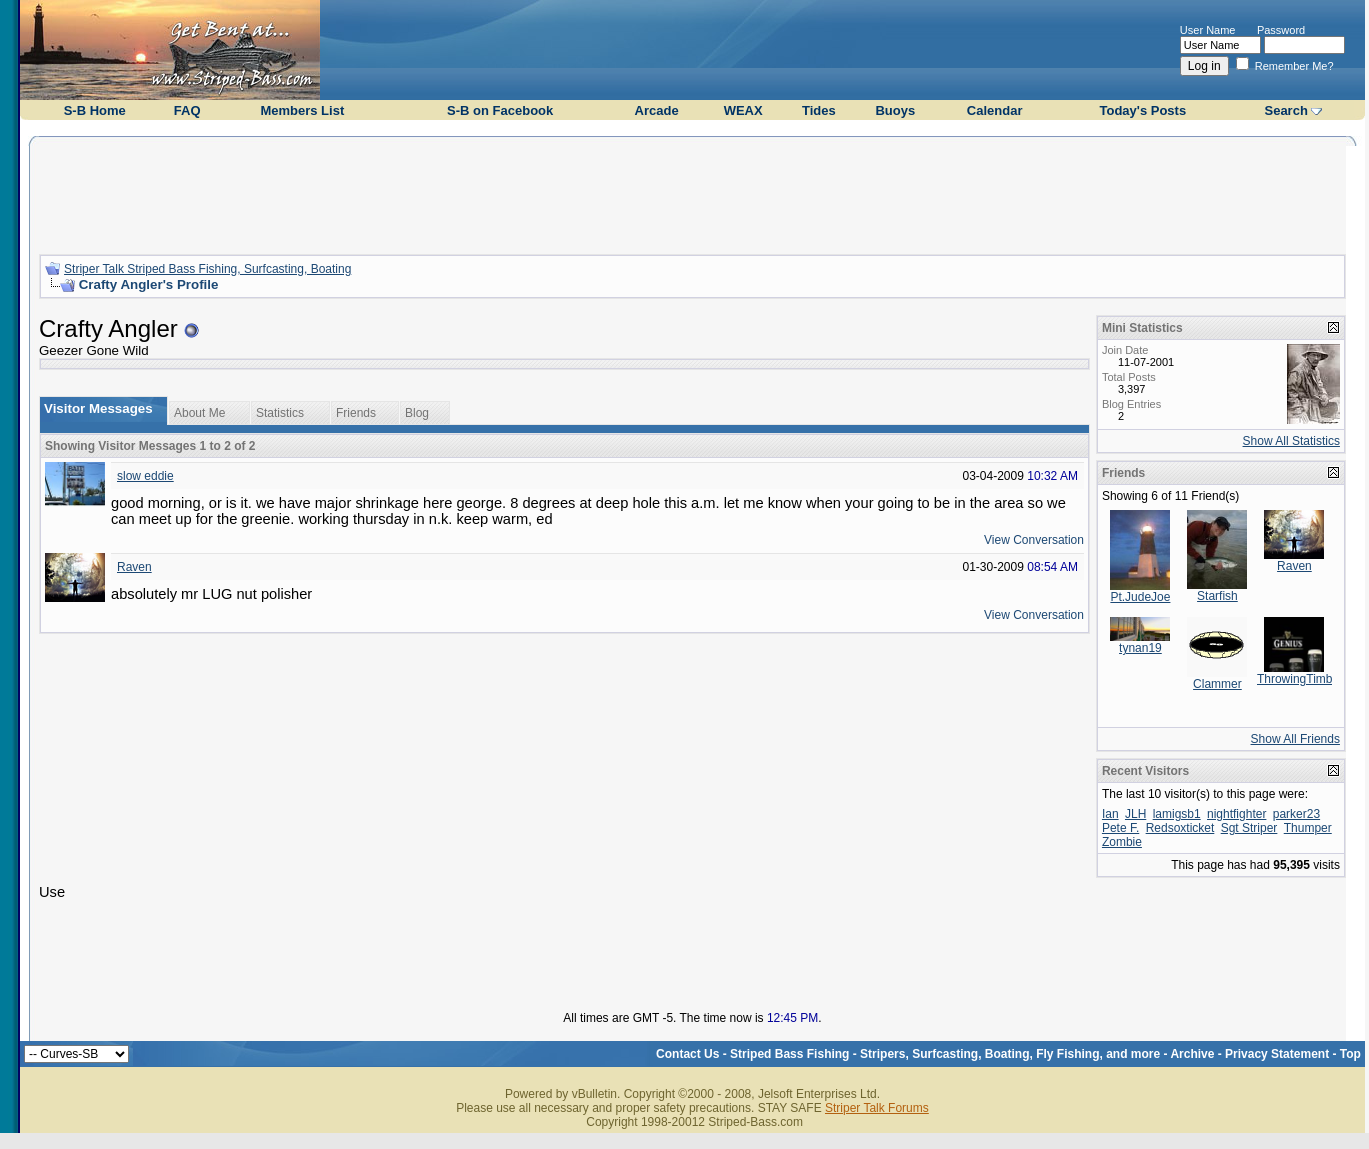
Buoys (895, 110)
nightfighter (1236, 814)
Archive (1192, 1054)
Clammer (1217, 684)
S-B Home (95, 110)
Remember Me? (1285, 66)
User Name (1208, 30)
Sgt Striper (1249, 828)
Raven (134, 567)
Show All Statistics (1291, 441)
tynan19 (1140, 648)
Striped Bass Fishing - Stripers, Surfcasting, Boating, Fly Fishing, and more (945, 1054)
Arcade (657, 110)
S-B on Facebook (500, 110)
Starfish (1217, 596)
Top (1350, 1054)
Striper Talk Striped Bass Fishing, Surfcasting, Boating (207, 269)
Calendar (995, 110)
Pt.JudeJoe (1140, 597)
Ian (1110, 814)
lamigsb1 (1177, 814)
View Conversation (1034, 540)
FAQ (187, 110)
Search (1285, 110)
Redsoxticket (1180, 828)
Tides (819, 110)
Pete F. (1120, 828)
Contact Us (687, 1054)
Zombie (1122, 842)
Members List (302, 110)
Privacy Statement (1277, 1054)
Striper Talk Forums (877, 1108)
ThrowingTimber (1300, 679)
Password (1281, 30)
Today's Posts (1143, 110)
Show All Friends (1295, 739)
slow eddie (145, 476)
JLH (1135, 814)
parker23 (1296, 814)
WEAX (743, 110)
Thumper (1308, 828)
